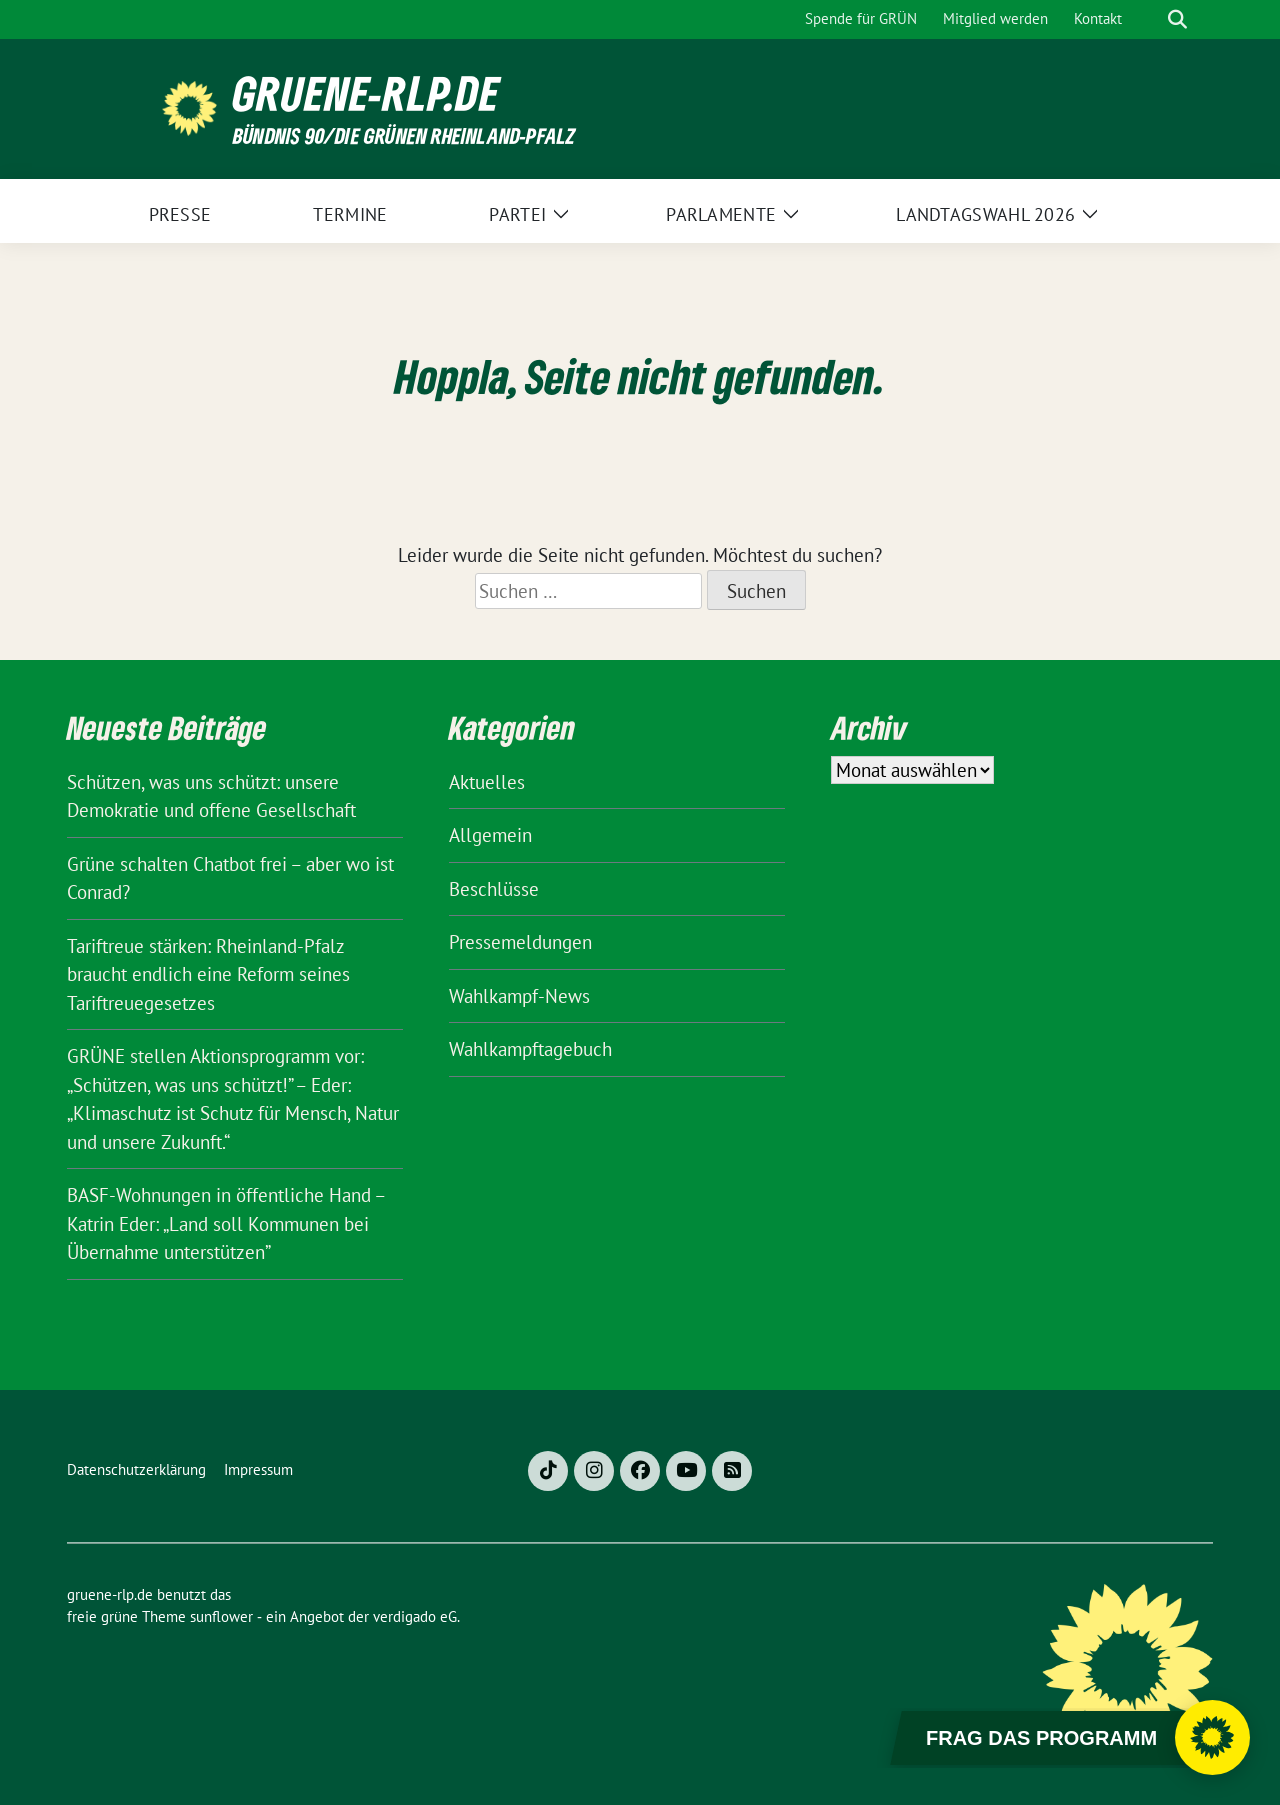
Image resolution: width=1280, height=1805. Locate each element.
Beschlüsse (494, 889)
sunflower (221, 1616)
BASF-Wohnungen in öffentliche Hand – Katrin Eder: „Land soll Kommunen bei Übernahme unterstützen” (226, 1223)
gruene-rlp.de (366, 93)
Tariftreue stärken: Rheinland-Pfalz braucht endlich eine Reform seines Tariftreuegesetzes (208, 974)
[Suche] (1149, 19)
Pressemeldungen (520, 942)
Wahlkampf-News (519, 996)
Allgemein (490, 835)
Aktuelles (487, 782)
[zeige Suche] (1177, 19)
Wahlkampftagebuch (530, 1049)
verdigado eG (415, 1616)
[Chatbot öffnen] (1212, 1737)
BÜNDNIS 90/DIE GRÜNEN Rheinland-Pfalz (404, 135)
